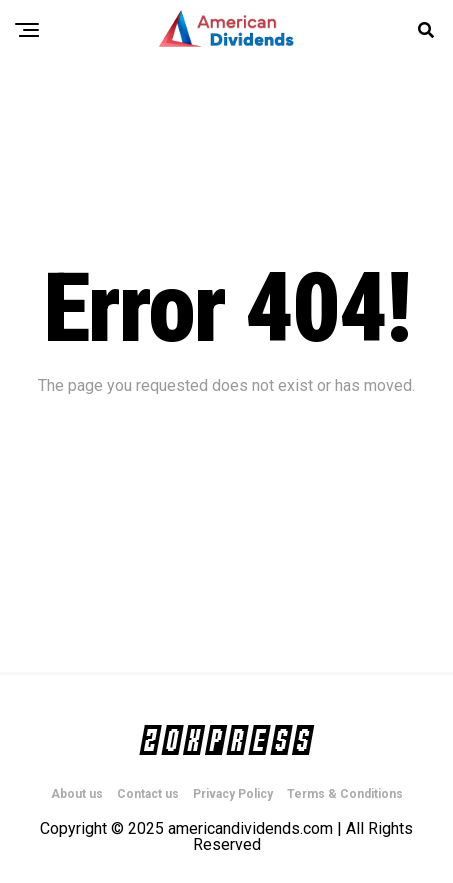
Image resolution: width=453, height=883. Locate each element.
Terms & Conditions (345, 794)
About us (77, 794)
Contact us (148, 794)
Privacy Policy (233, 794)
